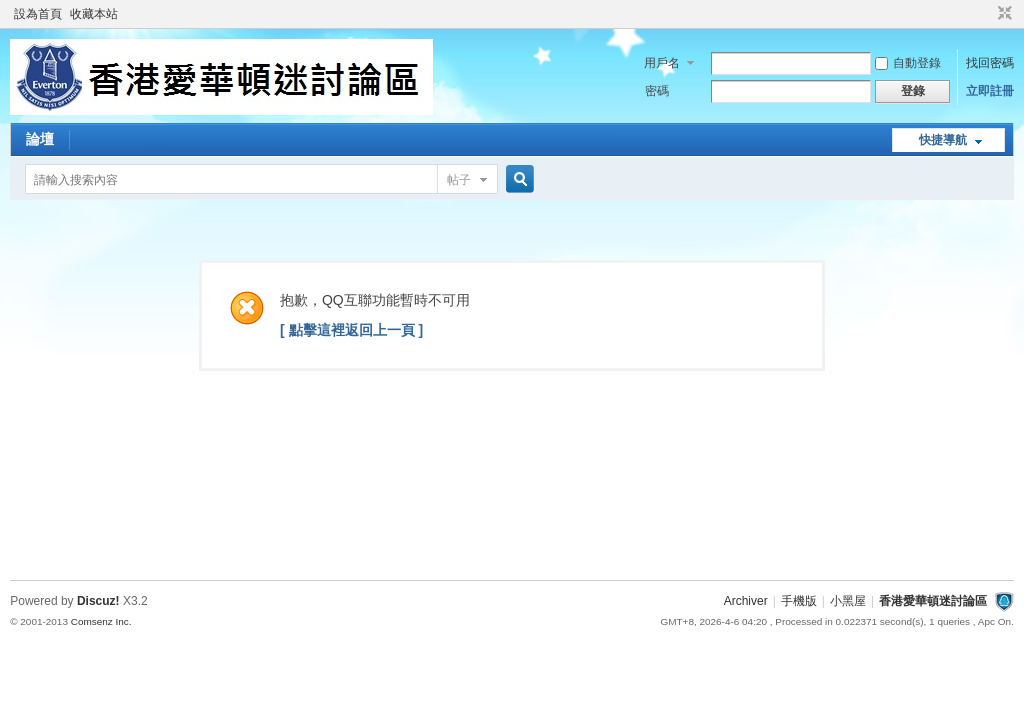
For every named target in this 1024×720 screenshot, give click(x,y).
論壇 (40, 139)
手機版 (799, 601)
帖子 (459, 180)
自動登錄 (908, 63)
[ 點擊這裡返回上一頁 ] (351, 330)
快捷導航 (943, 140)
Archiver (746, 601)
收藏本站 (94, 14)
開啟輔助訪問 (986, 14)
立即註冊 (990, 91)
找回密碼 (990, 63)
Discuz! (98, 601)
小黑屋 (848, 601)
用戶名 (662, 63)
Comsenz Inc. (101, 621)
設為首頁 (38, 14)
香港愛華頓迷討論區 (933, 601)
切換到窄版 (1002, 14)
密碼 (657, 91)
